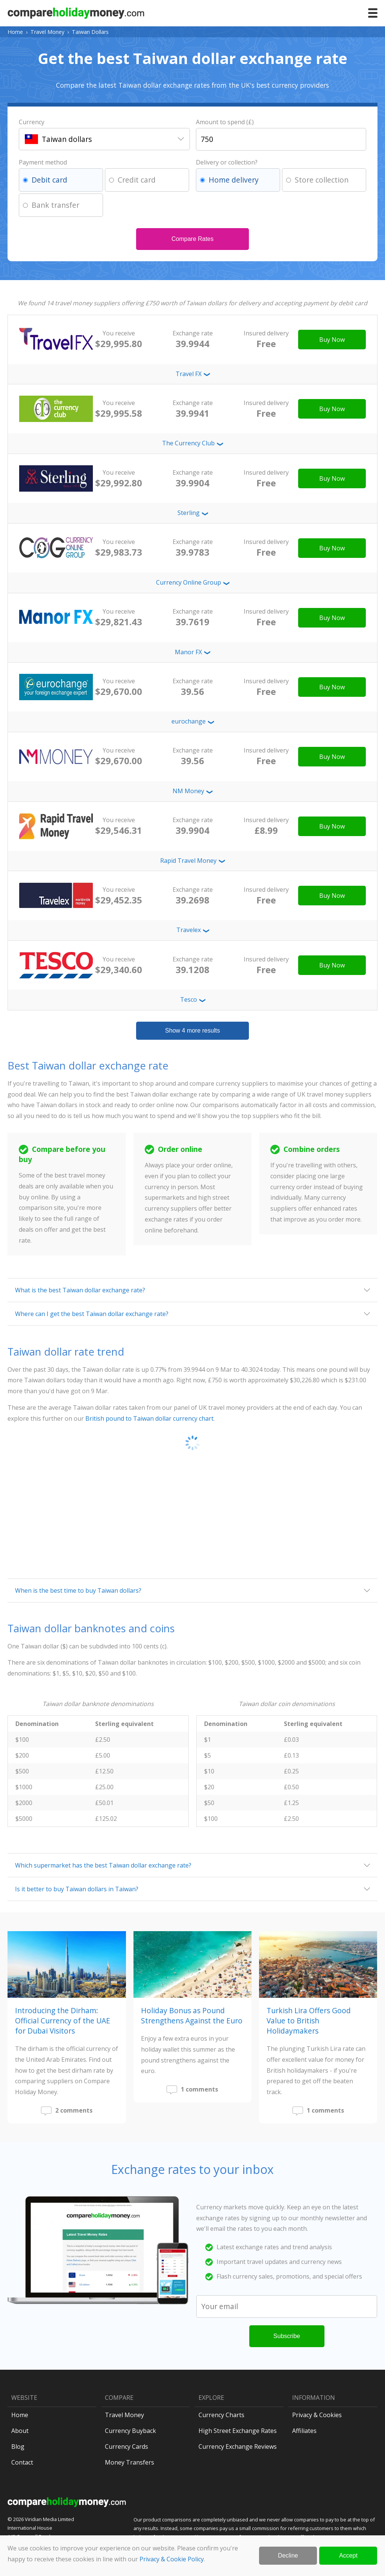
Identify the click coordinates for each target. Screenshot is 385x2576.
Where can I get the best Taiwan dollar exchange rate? (91, 1314)
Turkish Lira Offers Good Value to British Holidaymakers (309, 2020)
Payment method (43, 162)
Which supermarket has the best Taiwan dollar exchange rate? (103, 1865)
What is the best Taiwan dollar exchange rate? (80, 1290)
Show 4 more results (192, 1030)
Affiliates (304, 2431)
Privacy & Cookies (317, 2415)
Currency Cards (126, 2446)
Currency (31, 122)
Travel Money (47, 31)
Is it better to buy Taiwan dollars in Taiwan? (76, 1889)
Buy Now (332, 339)
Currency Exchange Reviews (238, 2446)
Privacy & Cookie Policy (171, 2559)
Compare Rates (192, 239)
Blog (17, 2446)
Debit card (49, 180)
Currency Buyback (130, 2431)
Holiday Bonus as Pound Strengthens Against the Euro (192, 2015)
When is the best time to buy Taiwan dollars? (78, 1590)
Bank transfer (55, 205)
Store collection (322, 180)
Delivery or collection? (227, 162)
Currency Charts (221, 2415)
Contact (22, 2462)
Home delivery (234, 180)
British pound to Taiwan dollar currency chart (149, 1418)
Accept (348, 2555)
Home (15, 31)
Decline (288, 2555)
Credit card (137, 180)
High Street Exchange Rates (238, 2431)
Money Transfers (129, 2462)
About (20, 2431)
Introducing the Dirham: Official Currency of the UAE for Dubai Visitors (62, 2020)
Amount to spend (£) (225, 122)
